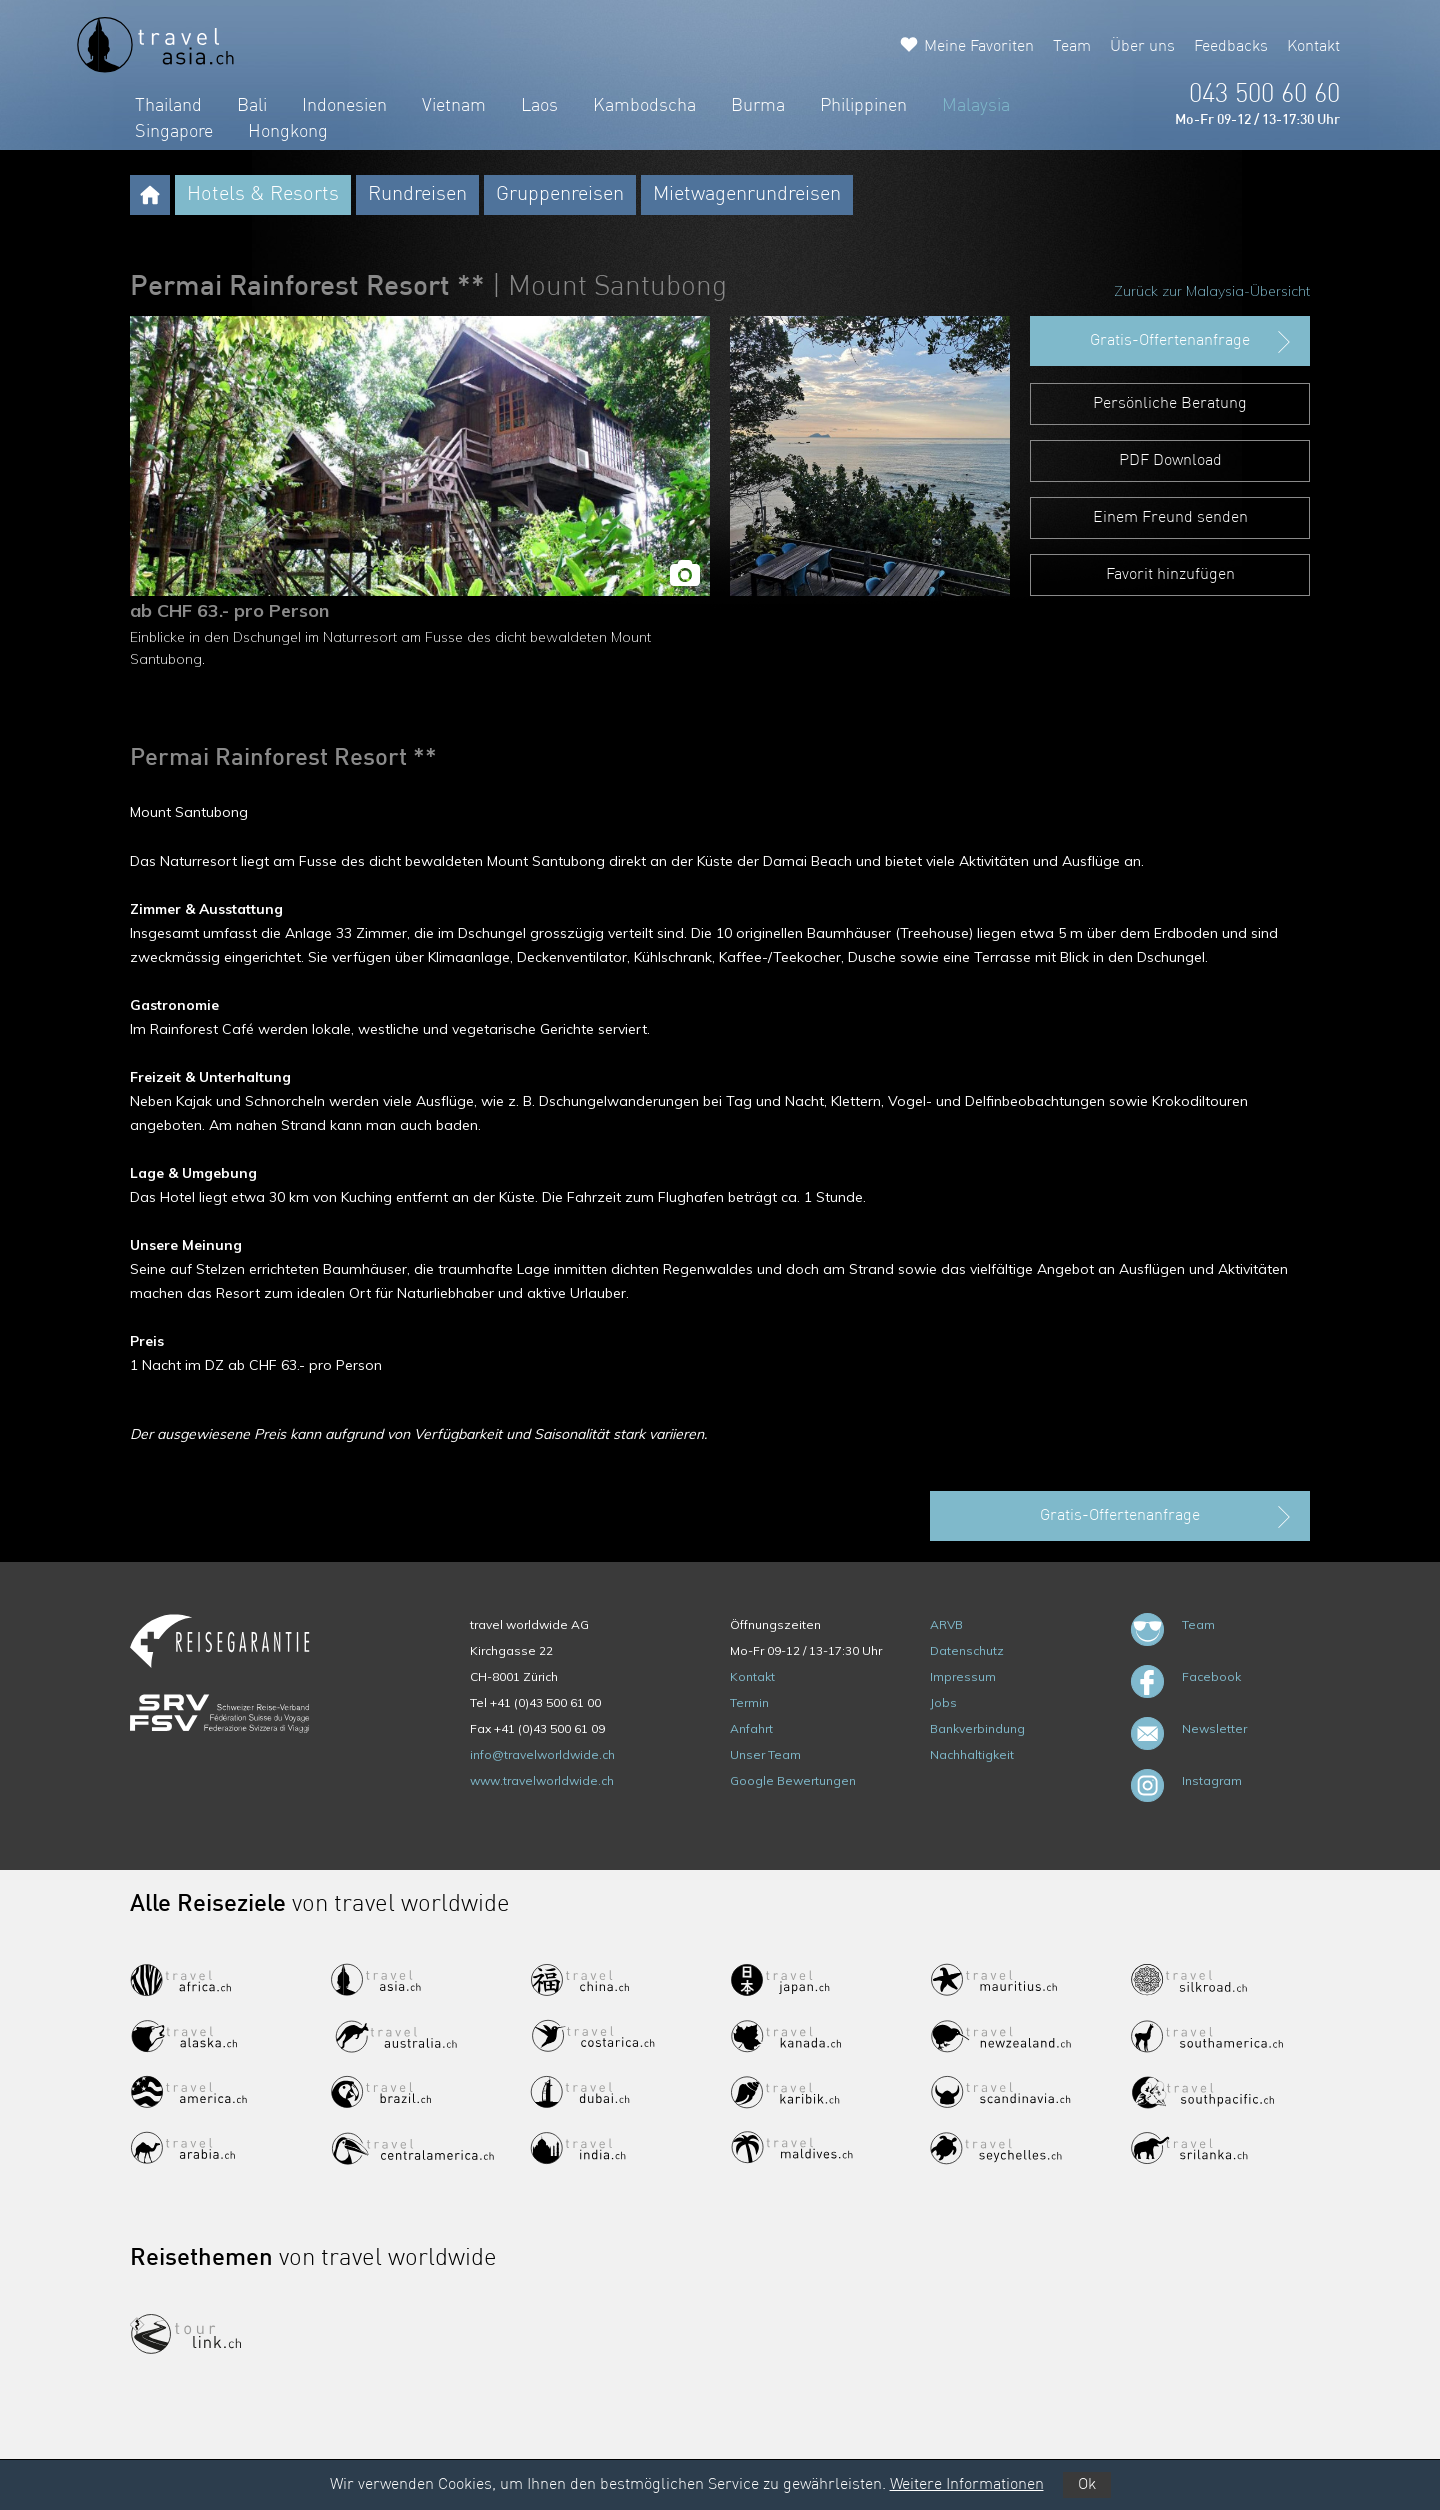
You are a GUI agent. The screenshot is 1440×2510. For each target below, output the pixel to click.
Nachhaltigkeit (972, 1754)
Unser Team (765, 1754)
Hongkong (288, 132)
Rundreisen (417, 195)
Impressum (963, 1676)
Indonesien (344, 106)
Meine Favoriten (979, 47)
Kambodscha (644, 106)
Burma (758, 106)
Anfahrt (751, 1728)
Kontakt (1313, 47)
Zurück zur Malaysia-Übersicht (1212, 291)
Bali (252, 106)
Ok (1087, 2485)
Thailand (168, 106)
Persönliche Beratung (1170, 404)
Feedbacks (1231, 47)
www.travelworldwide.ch (542, 1780)
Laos (539, 106)
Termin (749, 1702)
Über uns (1142, 47)
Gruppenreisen (560, 195)
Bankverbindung (977, 1728)
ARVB (946, 1624)
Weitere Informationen (967, 2485)
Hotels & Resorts (263, 195)
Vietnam (454, 106)
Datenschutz (967, 1650)
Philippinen (863, 106)
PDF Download (1170, 461)
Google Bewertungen (793, 1780)
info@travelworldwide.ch (542, 1754)
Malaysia (976, 106)
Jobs (943, 1702)
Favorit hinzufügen (1170, 575)
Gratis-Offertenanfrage (1192, 342)
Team (1072, 47)
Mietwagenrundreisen (747, 195)
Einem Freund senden (1170, 518)
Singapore (174, 132)
